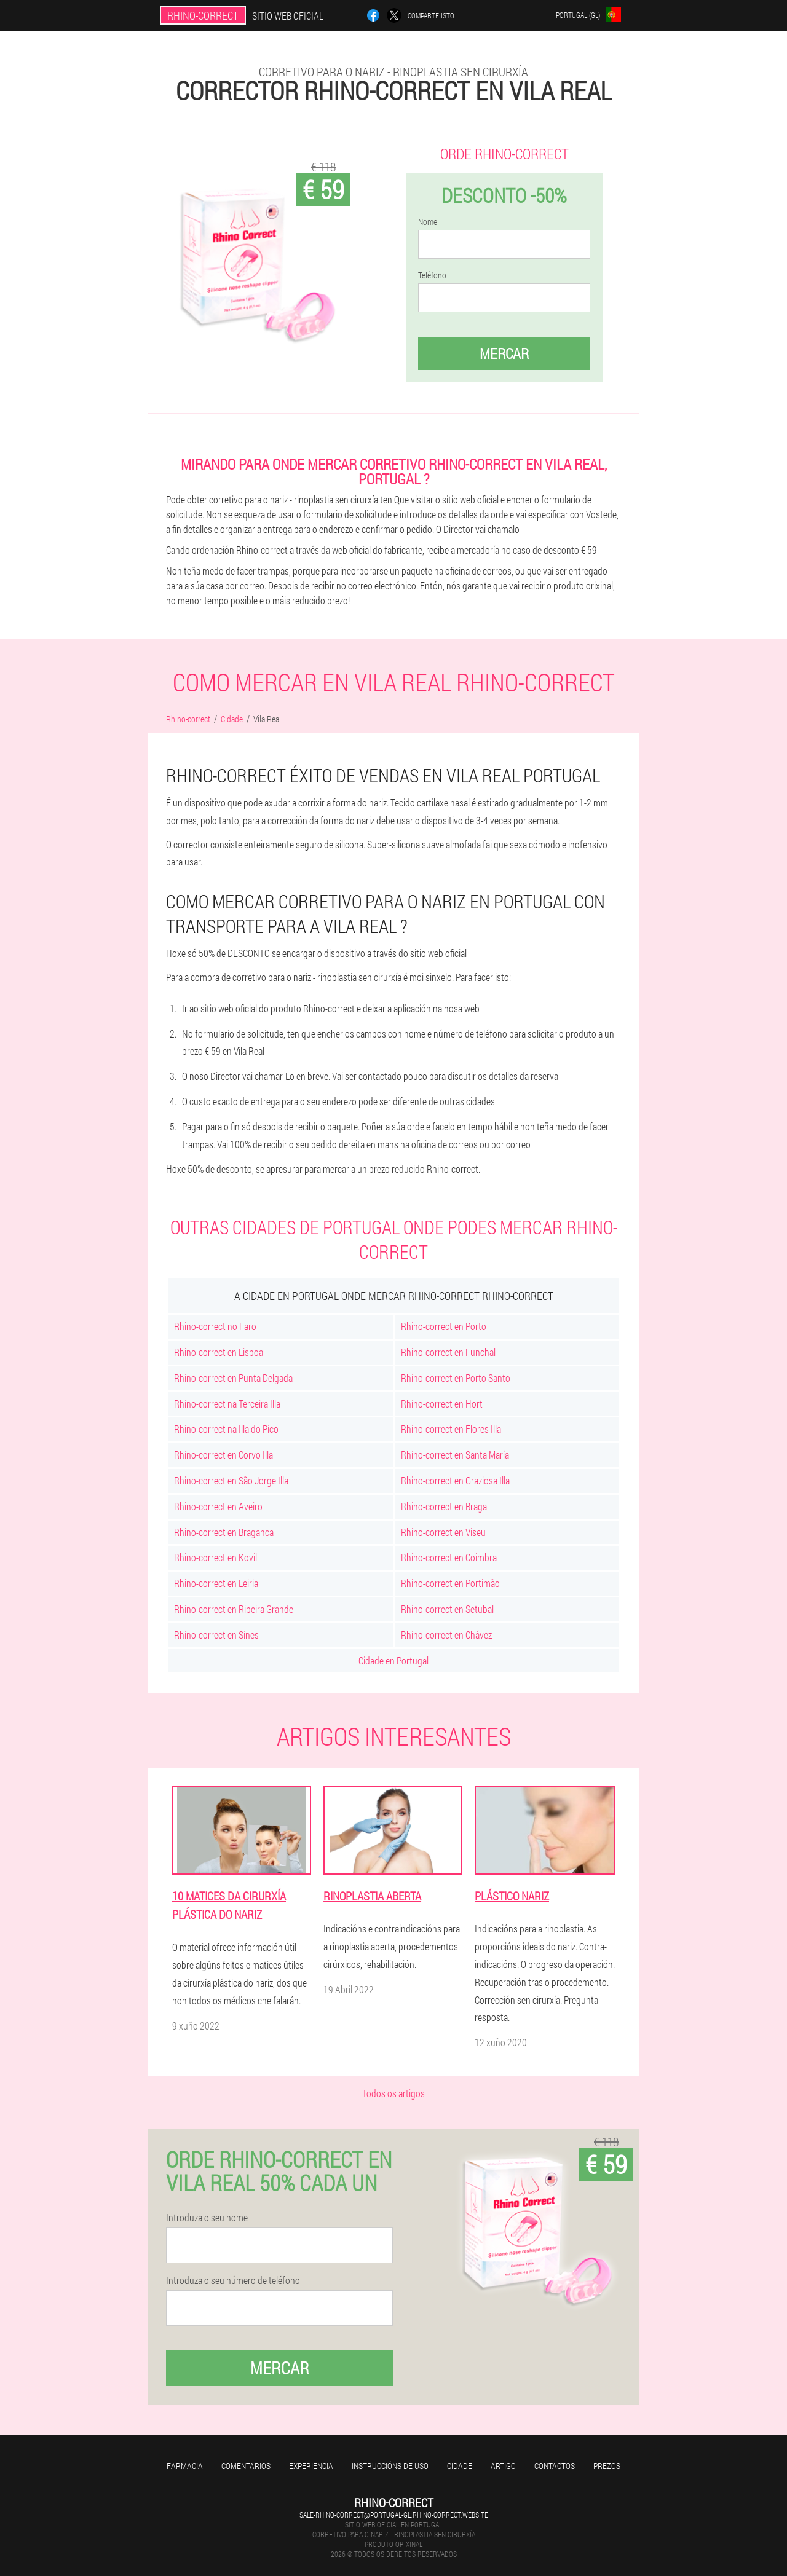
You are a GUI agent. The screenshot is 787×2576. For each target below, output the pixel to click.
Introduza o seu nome (207, 2218)
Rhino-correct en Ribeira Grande (233, 1608)
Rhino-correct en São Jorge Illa (231, 1480)
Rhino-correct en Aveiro (218, 1506)
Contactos (554, 2466)
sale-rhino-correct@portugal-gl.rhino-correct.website (393, 2514)
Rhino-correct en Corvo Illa (223, 1454)
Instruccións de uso (390, 2466)
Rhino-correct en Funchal (448, 1351)
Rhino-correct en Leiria (216, 1583)
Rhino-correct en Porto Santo (455, 1377)
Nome (427, 222)
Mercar (504, 353)
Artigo (503, 2466)
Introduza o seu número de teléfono (233, 2280)
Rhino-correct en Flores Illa (451, 1428)
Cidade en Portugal (393, 1660)
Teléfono (432, 275)
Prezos (606, 2466)
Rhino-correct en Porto (443, 1326)
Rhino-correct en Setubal (447, 1608)
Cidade (459, 2466)
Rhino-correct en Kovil (215, 1557)
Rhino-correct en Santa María (455, 1454)
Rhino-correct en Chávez (446, 1634)
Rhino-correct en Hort (442, 1403)
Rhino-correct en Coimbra (449, 1557)
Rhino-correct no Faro (215, 1326)
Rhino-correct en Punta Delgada (233, 1377)
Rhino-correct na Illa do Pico (226, 1428)
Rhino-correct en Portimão (450, 1583)
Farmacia (185, 2466)
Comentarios (246, 2466)
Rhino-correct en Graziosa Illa (455, 1480)
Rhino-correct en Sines (216, 1634)
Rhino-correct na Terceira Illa (227, 1403)
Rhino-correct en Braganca (224, 1532)
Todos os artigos (393, 2093)
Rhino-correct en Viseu (443, 1532)
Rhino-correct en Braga (444, 1506)
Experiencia (311, 2466)
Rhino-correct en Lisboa (218, 1351)
